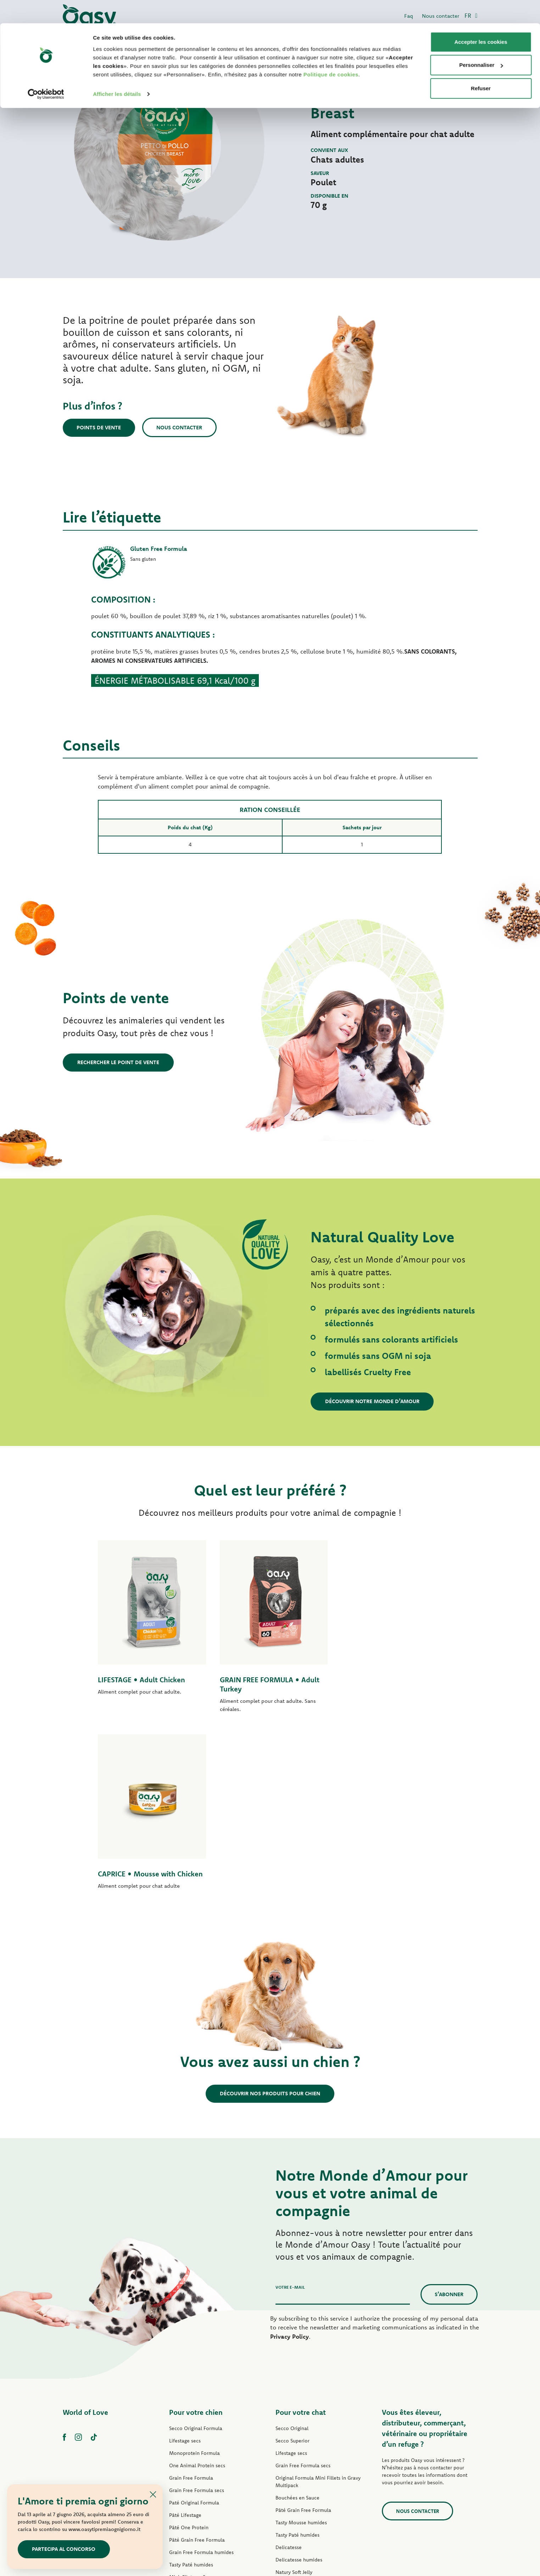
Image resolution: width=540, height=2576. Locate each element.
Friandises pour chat (298, 2444)
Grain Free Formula (191, 2301)
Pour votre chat (300, 2235)
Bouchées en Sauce (297, 2320)
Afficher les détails (117, 71)
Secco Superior (292, 2263)
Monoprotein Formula (194, 2276)
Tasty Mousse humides (301, 2345)
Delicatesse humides (298, 2382)
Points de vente (99, 427)
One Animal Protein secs (197, 2288)
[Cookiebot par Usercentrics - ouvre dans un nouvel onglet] (46, 71)
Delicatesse (288, 2370)
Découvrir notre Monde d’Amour (372, 1401)
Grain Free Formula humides (201, 2375)
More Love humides (298, 2432)
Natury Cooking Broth (300, 2407)
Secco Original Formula (195, 2251)
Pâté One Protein (188, 2350)
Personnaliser (481, 42)
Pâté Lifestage (185, 2338)
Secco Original (291, 2251)
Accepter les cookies (480, 19)
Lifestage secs (185, 2263)
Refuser (481, 65)
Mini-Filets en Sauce (192, 2400)
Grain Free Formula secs (196, 2313)
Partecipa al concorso (64, 2549)
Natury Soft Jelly (187, 2412)
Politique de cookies (331, 51)
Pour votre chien (196, 2235)
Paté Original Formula (194, 2325)
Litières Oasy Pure (296, 2457)
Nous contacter (180, 427)
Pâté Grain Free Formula (197, 2363)
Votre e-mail (290, 2110)
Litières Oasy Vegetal (299, 2469)
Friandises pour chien (193, 2437)
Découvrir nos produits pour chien (270, 1916)
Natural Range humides (195, 2425)
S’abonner (449, 2117)
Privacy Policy (289, 2159)
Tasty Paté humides (191, 2387)
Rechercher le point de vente (118, 1062)
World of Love (85, 2235)
